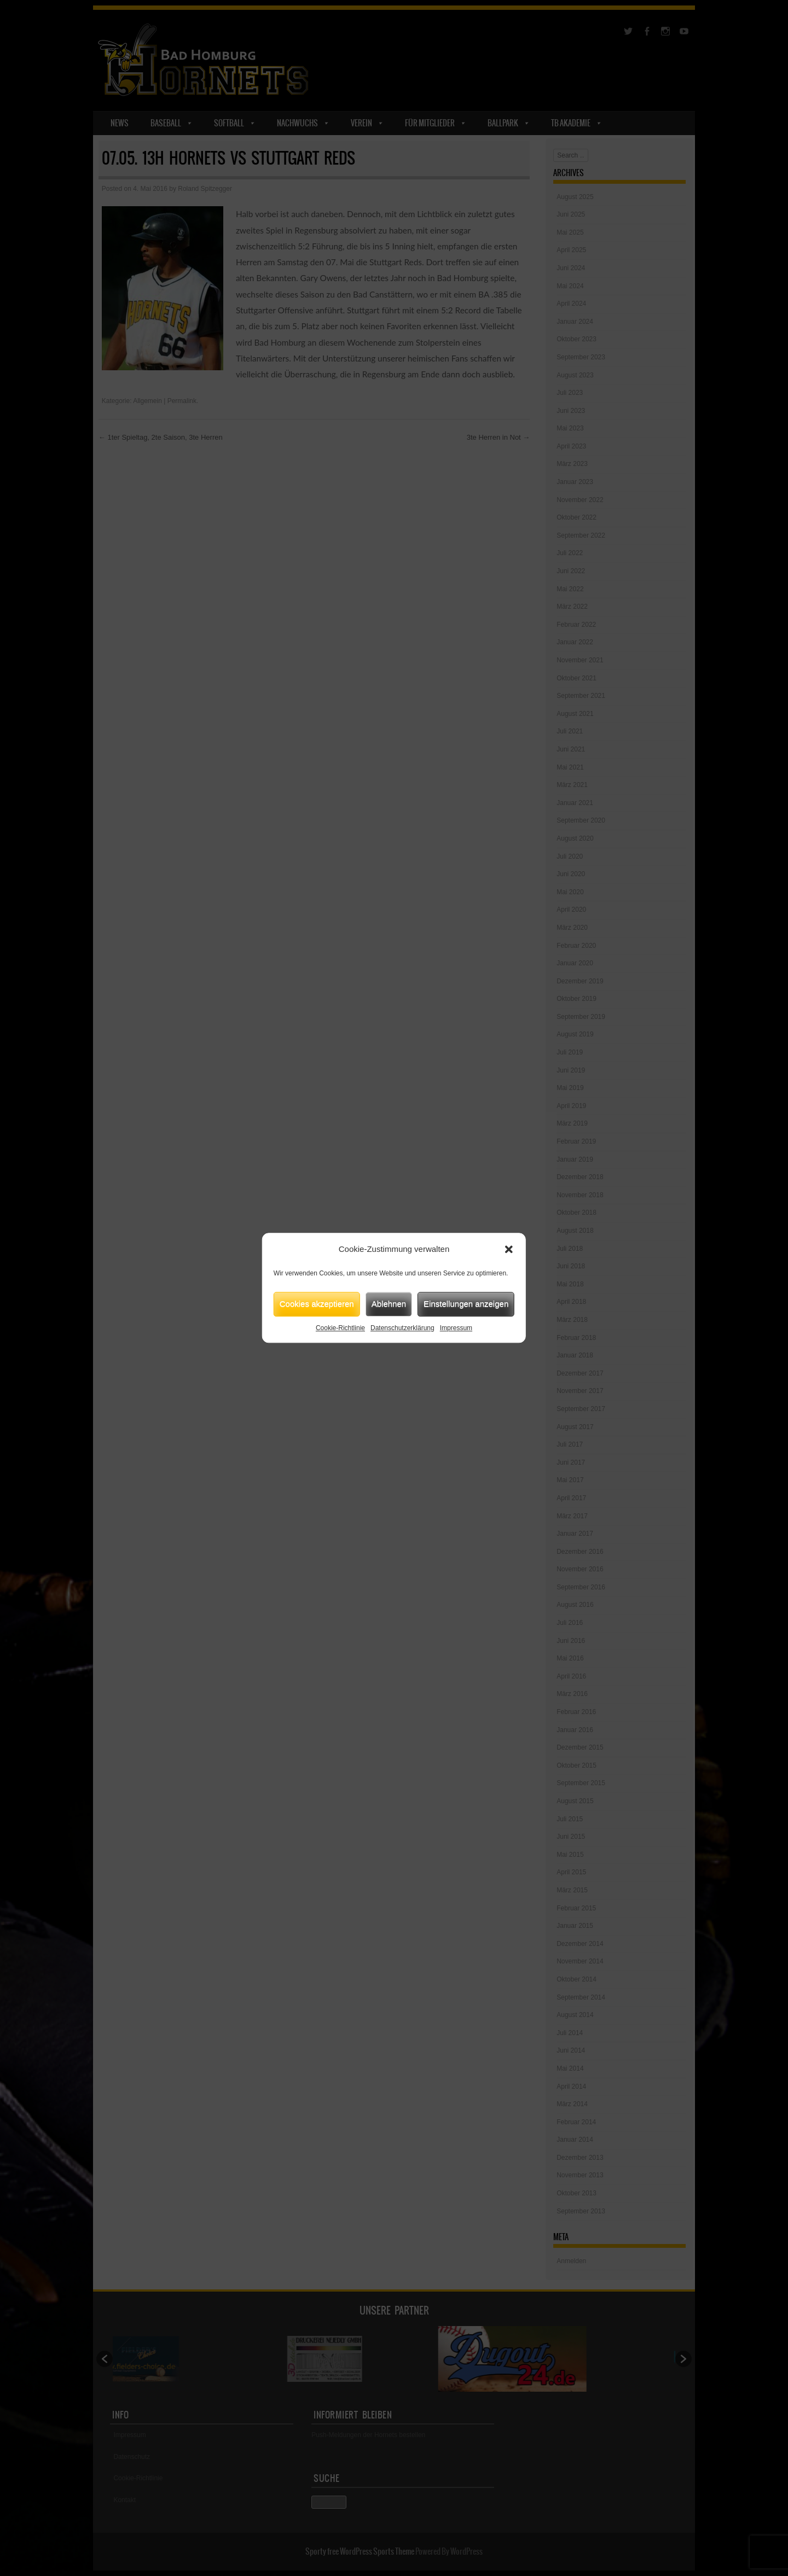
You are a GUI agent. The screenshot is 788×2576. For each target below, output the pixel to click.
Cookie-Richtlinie (340, 1328)
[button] (508, 1249)
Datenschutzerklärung (402, 1328)
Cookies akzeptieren (317, 1303)
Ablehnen (389, 1303)
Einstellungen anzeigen (466, 1303)
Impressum (456, 1328)
